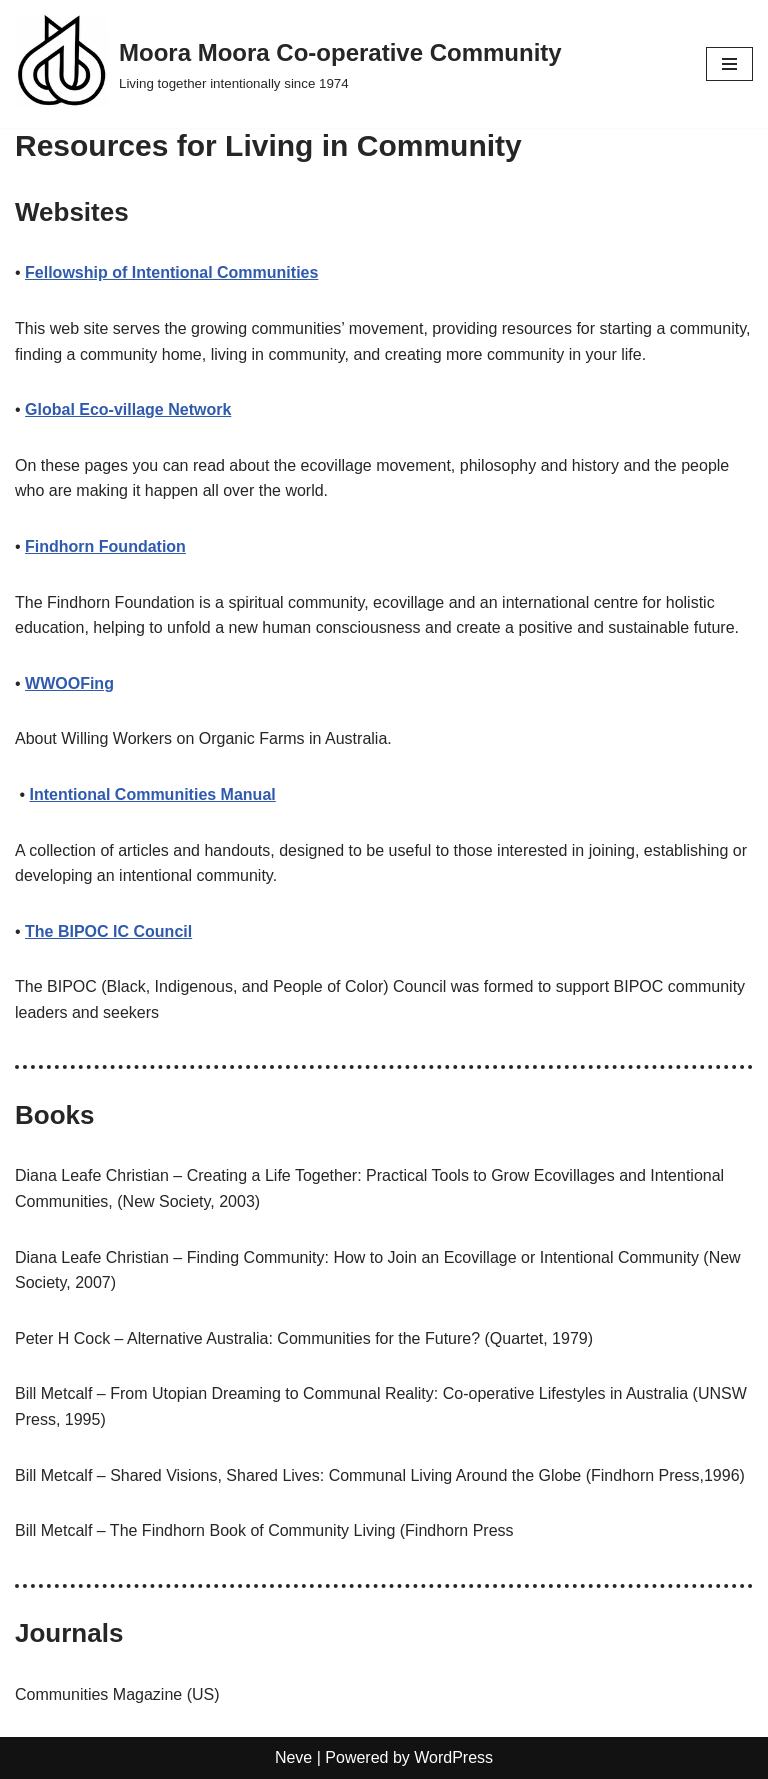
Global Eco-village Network (128, 409)
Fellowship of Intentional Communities (171, 272)
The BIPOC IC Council (108, 931)
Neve (293, 1757)
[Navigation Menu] (729, 64)
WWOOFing (69, 683)
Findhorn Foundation (105, 546)
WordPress (453, 1757)
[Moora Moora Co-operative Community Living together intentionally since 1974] (288, 64)
